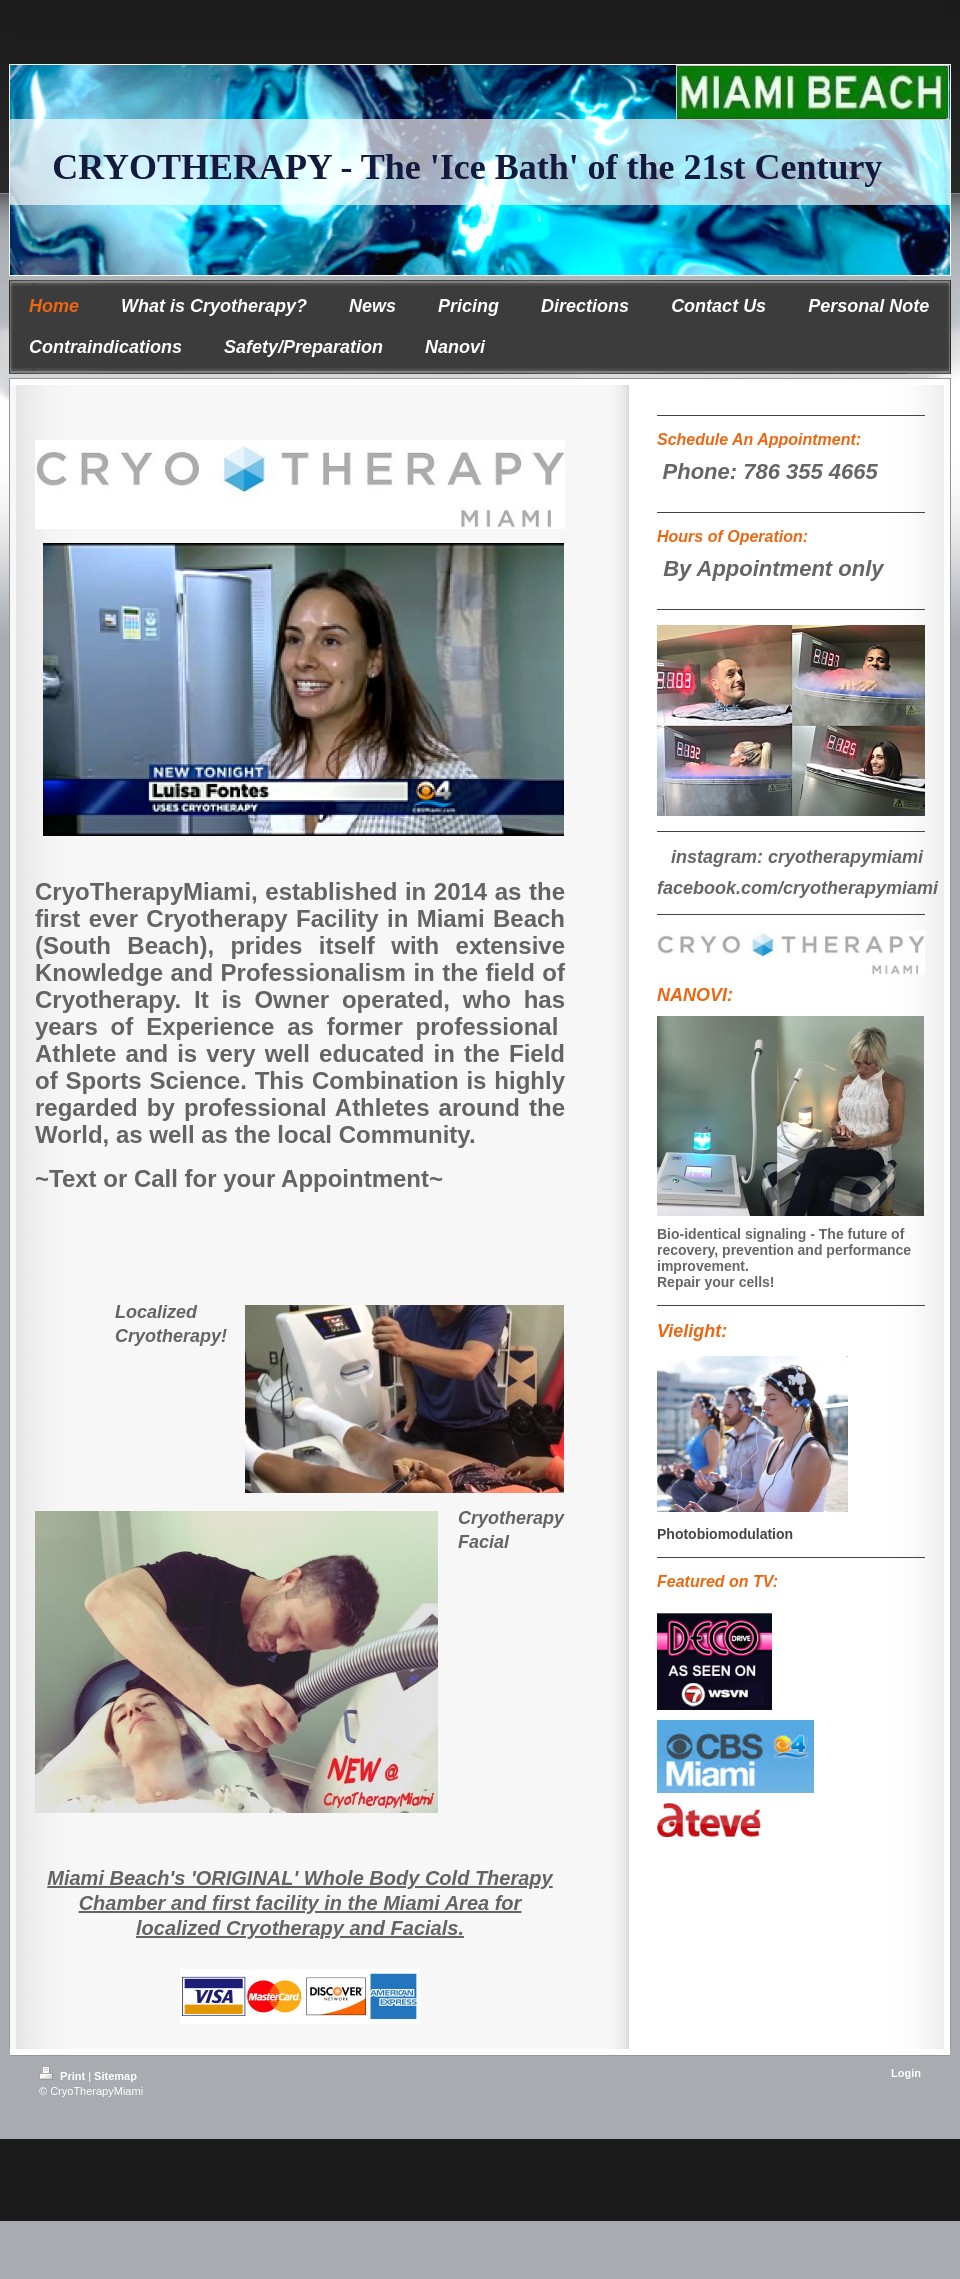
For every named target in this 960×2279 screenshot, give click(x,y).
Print (63, 2076)
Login (906, 2073)
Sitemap (115, 2076)
